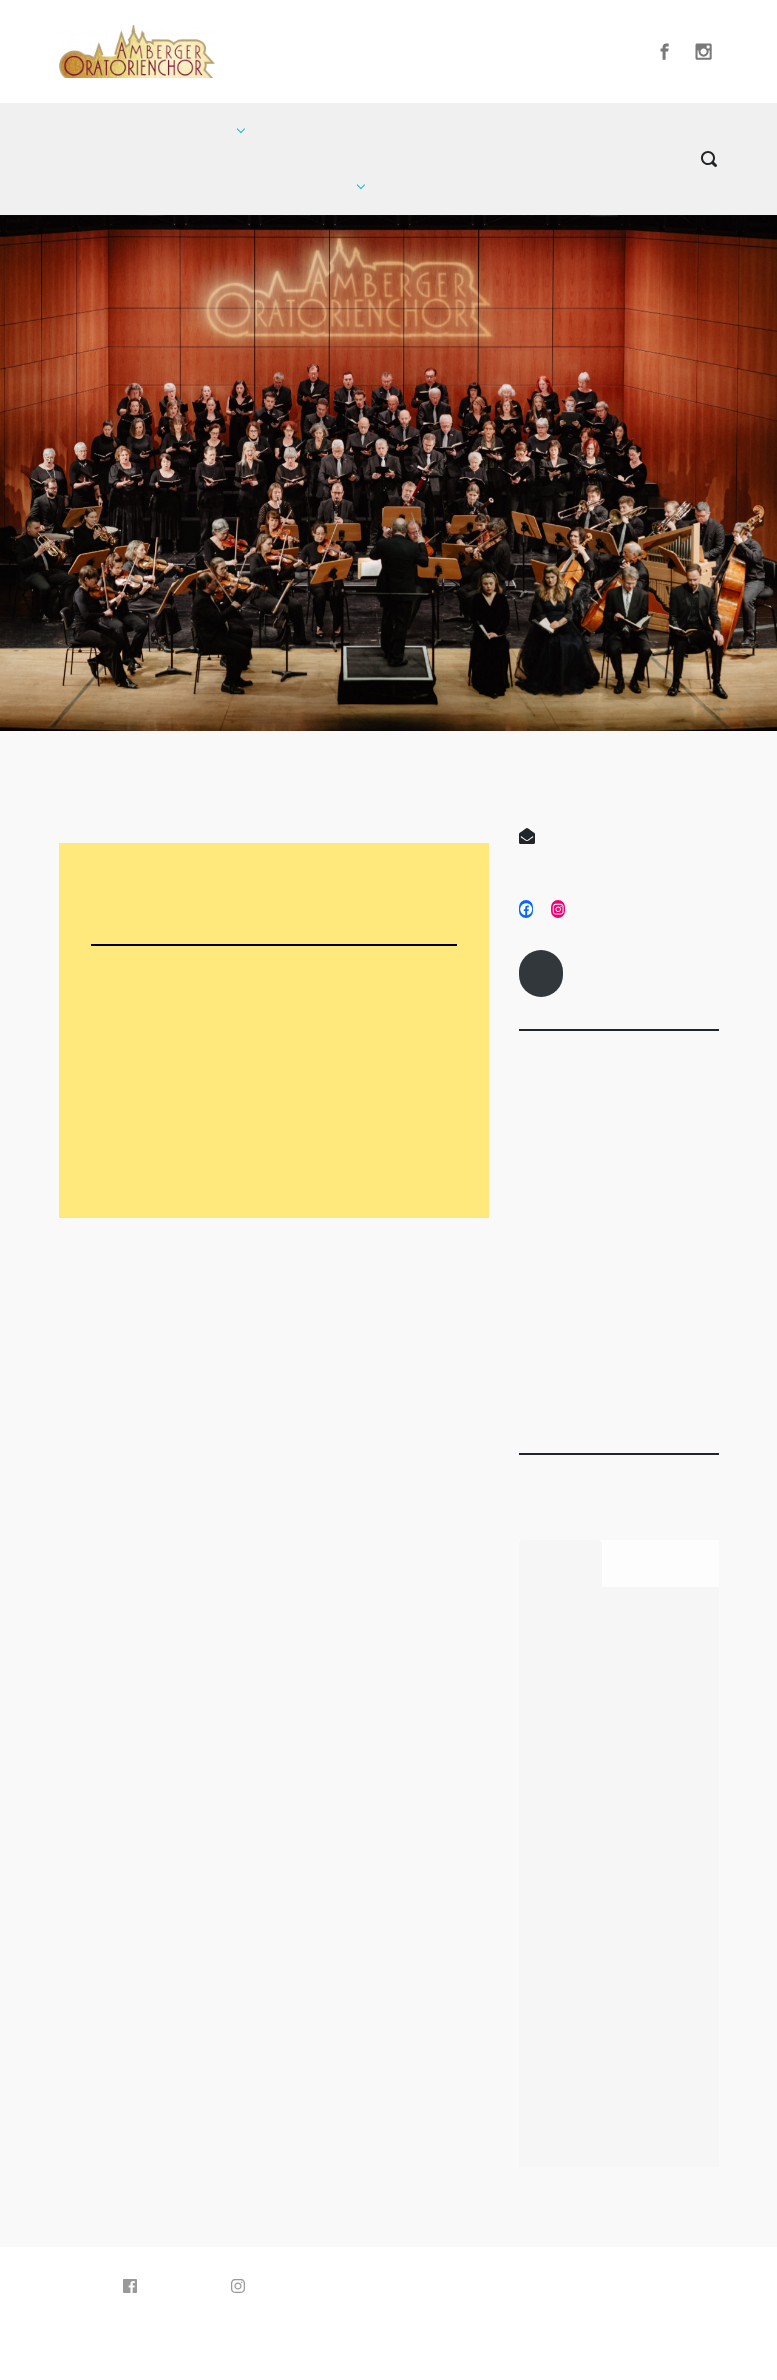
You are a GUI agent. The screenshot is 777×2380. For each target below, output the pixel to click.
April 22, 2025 (570, 1234)
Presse (551, 1369)
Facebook (169, 2286)
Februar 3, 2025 (693, 1234)
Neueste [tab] (560, 1560)
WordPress (489, 2339)
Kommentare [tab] (660, 1560)
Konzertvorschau (183, 1066)
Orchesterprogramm (193, 1154)
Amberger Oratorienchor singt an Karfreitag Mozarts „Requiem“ (597, 2071)
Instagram (278, 2286)
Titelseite (591, 1369)
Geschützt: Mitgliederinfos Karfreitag (586, 1823)
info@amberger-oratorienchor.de (602, 842)
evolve (278, 2339)
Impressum (541, 970)
